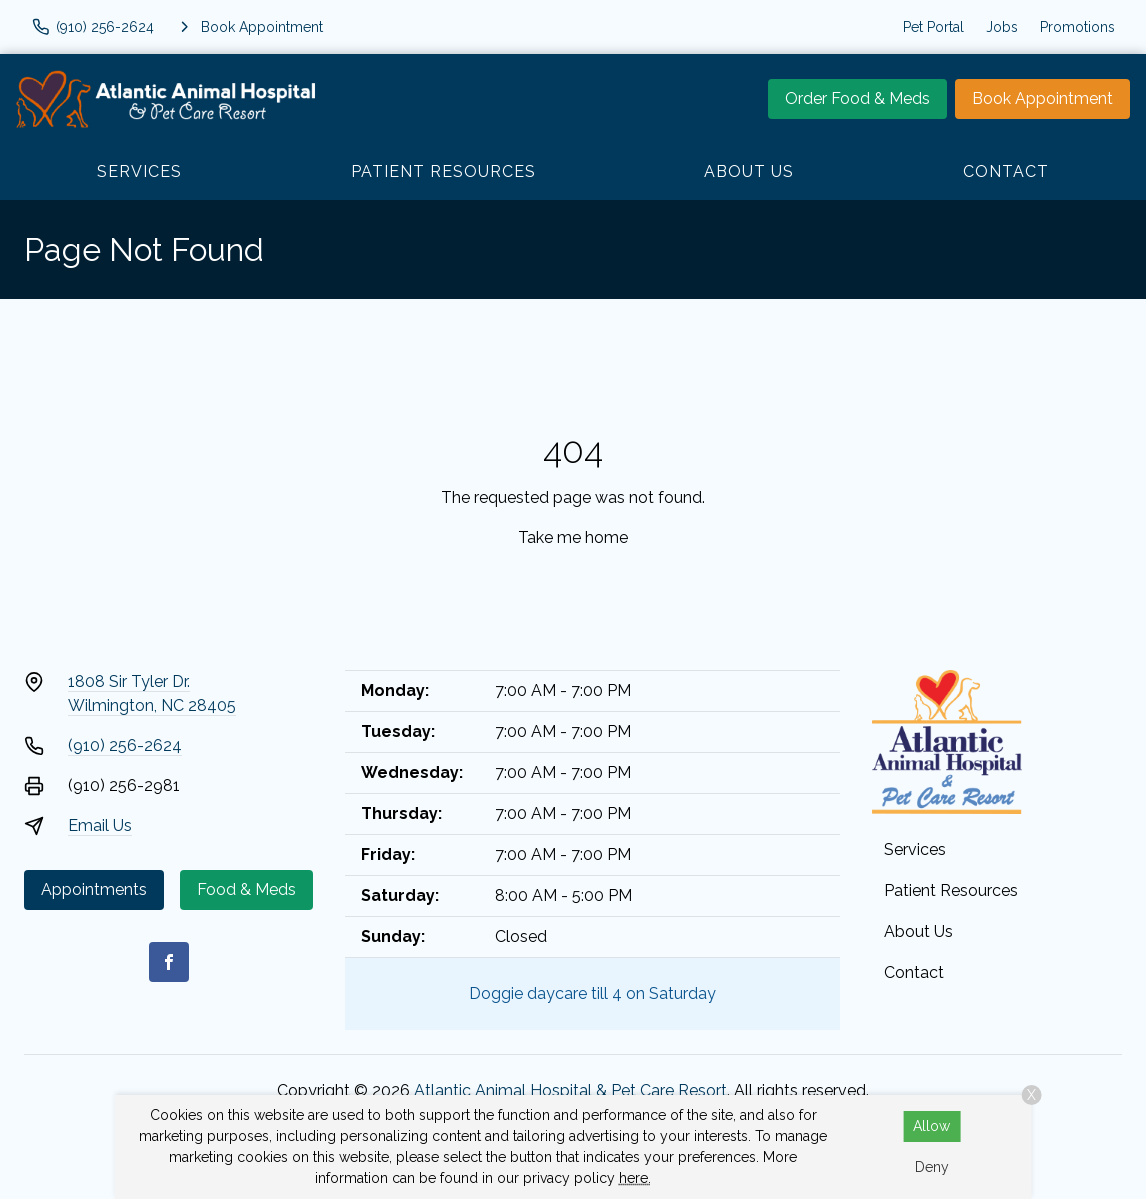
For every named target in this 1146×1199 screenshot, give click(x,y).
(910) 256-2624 (125, 745)
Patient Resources (443, 171)
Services (139, 171)
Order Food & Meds (857, 98)
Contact (1006, 171)
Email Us (100, 825)
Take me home (573, 537)
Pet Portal (933, 27)
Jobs (1002, 27)
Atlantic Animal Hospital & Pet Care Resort (570, 1090)
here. (635, 1178)
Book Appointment (1042, 98)
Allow (931, 1126)
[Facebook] (169, 962)
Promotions (1077, 27)
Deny (932, 1167)
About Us (749, 171)
